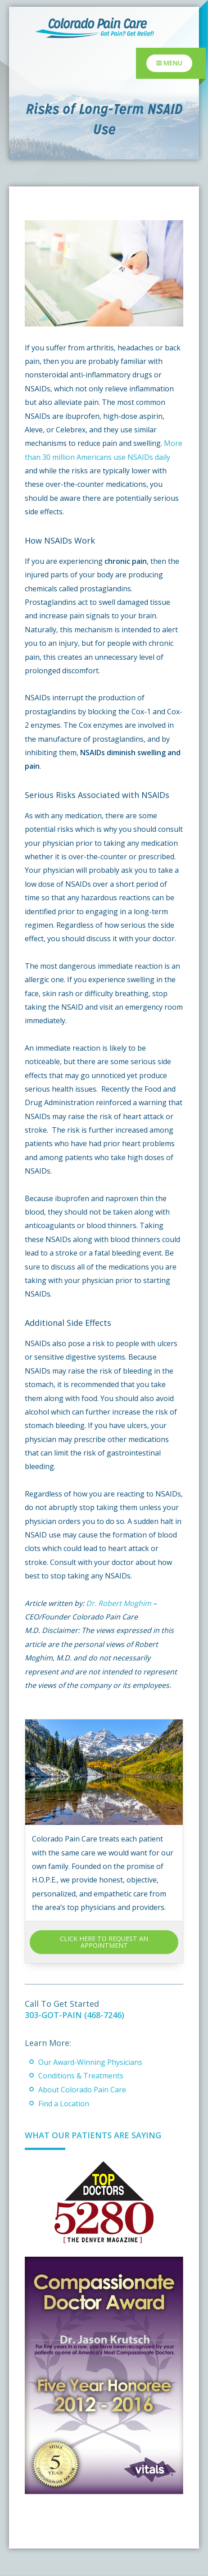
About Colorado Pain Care (82, 2090)
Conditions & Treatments (80, 2076)
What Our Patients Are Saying (93, 2135)
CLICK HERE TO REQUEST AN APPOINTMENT (104, 1941)
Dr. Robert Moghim (118, 1603)
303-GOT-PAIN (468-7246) (74, 2014)
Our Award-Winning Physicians (90, 2062)
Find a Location (63, 2104)
